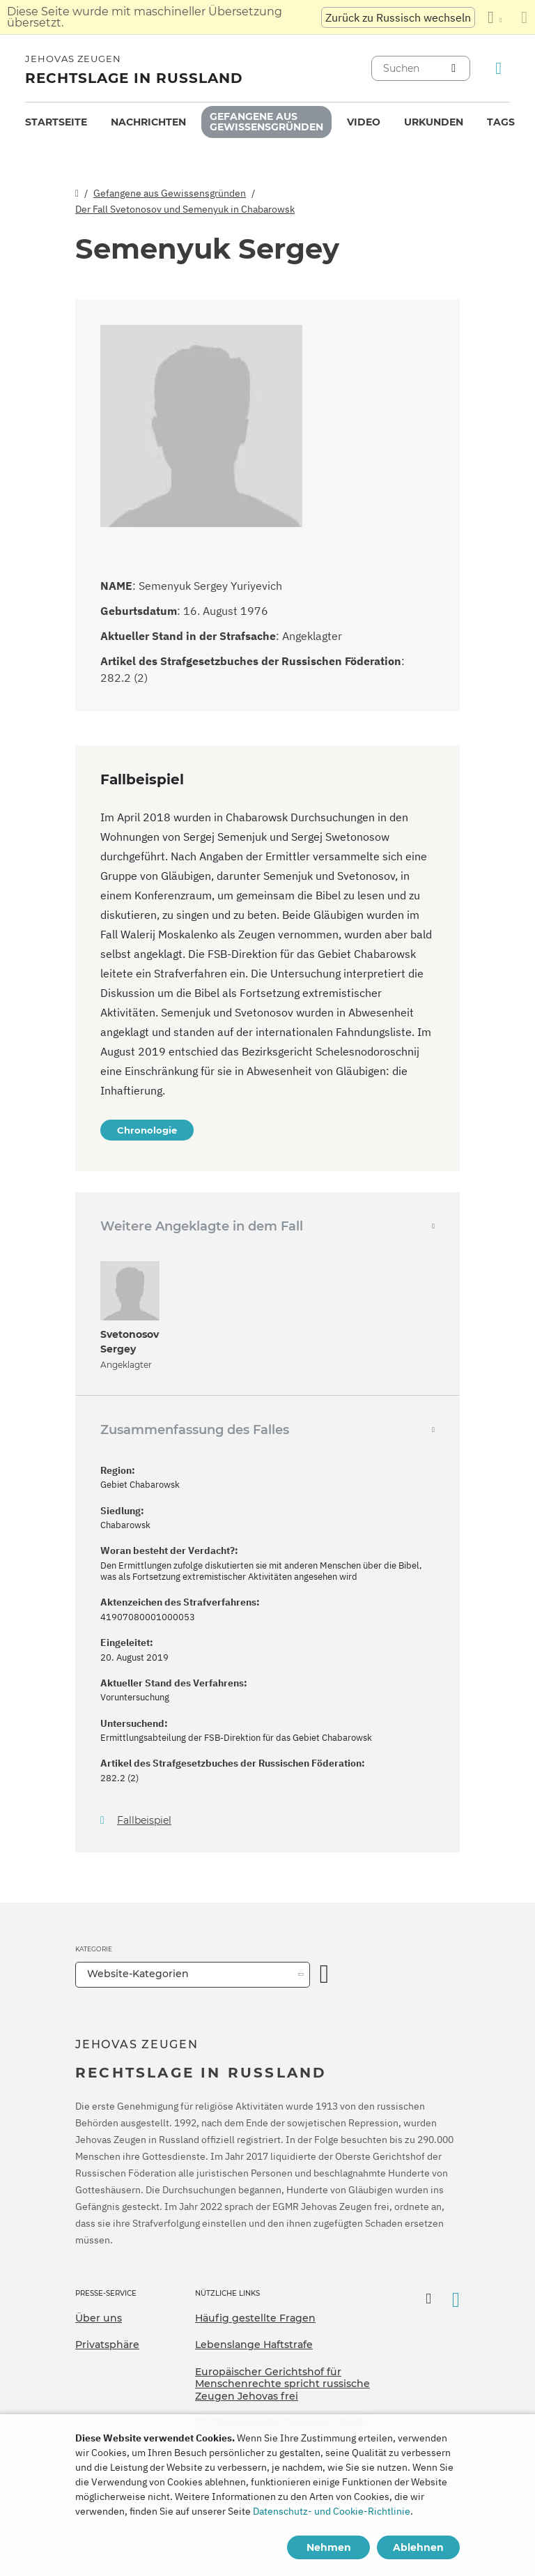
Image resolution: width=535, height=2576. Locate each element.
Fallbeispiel (144, 1821)
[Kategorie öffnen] (324, 1975)
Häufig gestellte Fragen (255, 2318)
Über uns (98, 2318)
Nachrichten (148, 122)
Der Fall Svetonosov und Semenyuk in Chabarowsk (185, 209)
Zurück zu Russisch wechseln (398, 17)
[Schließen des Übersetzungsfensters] (524, 17)
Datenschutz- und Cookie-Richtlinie (331, 2511)
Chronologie (147, 1130)
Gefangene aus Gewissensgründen (266, 121)
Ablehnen (418, 2547)
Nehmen (329, 2547)
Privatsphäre (107, 2344)
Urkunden (433, 122)
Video (363, 122)
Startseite (56, 122)
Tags (501, 122)
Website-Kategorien (138, 1973)
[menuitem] (56, 122)
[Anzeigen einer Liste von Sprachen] (495, 17)
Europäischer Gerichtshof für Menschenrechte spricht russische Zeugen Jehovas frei (282, 2383)
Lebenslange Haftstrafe (254, 2344)
